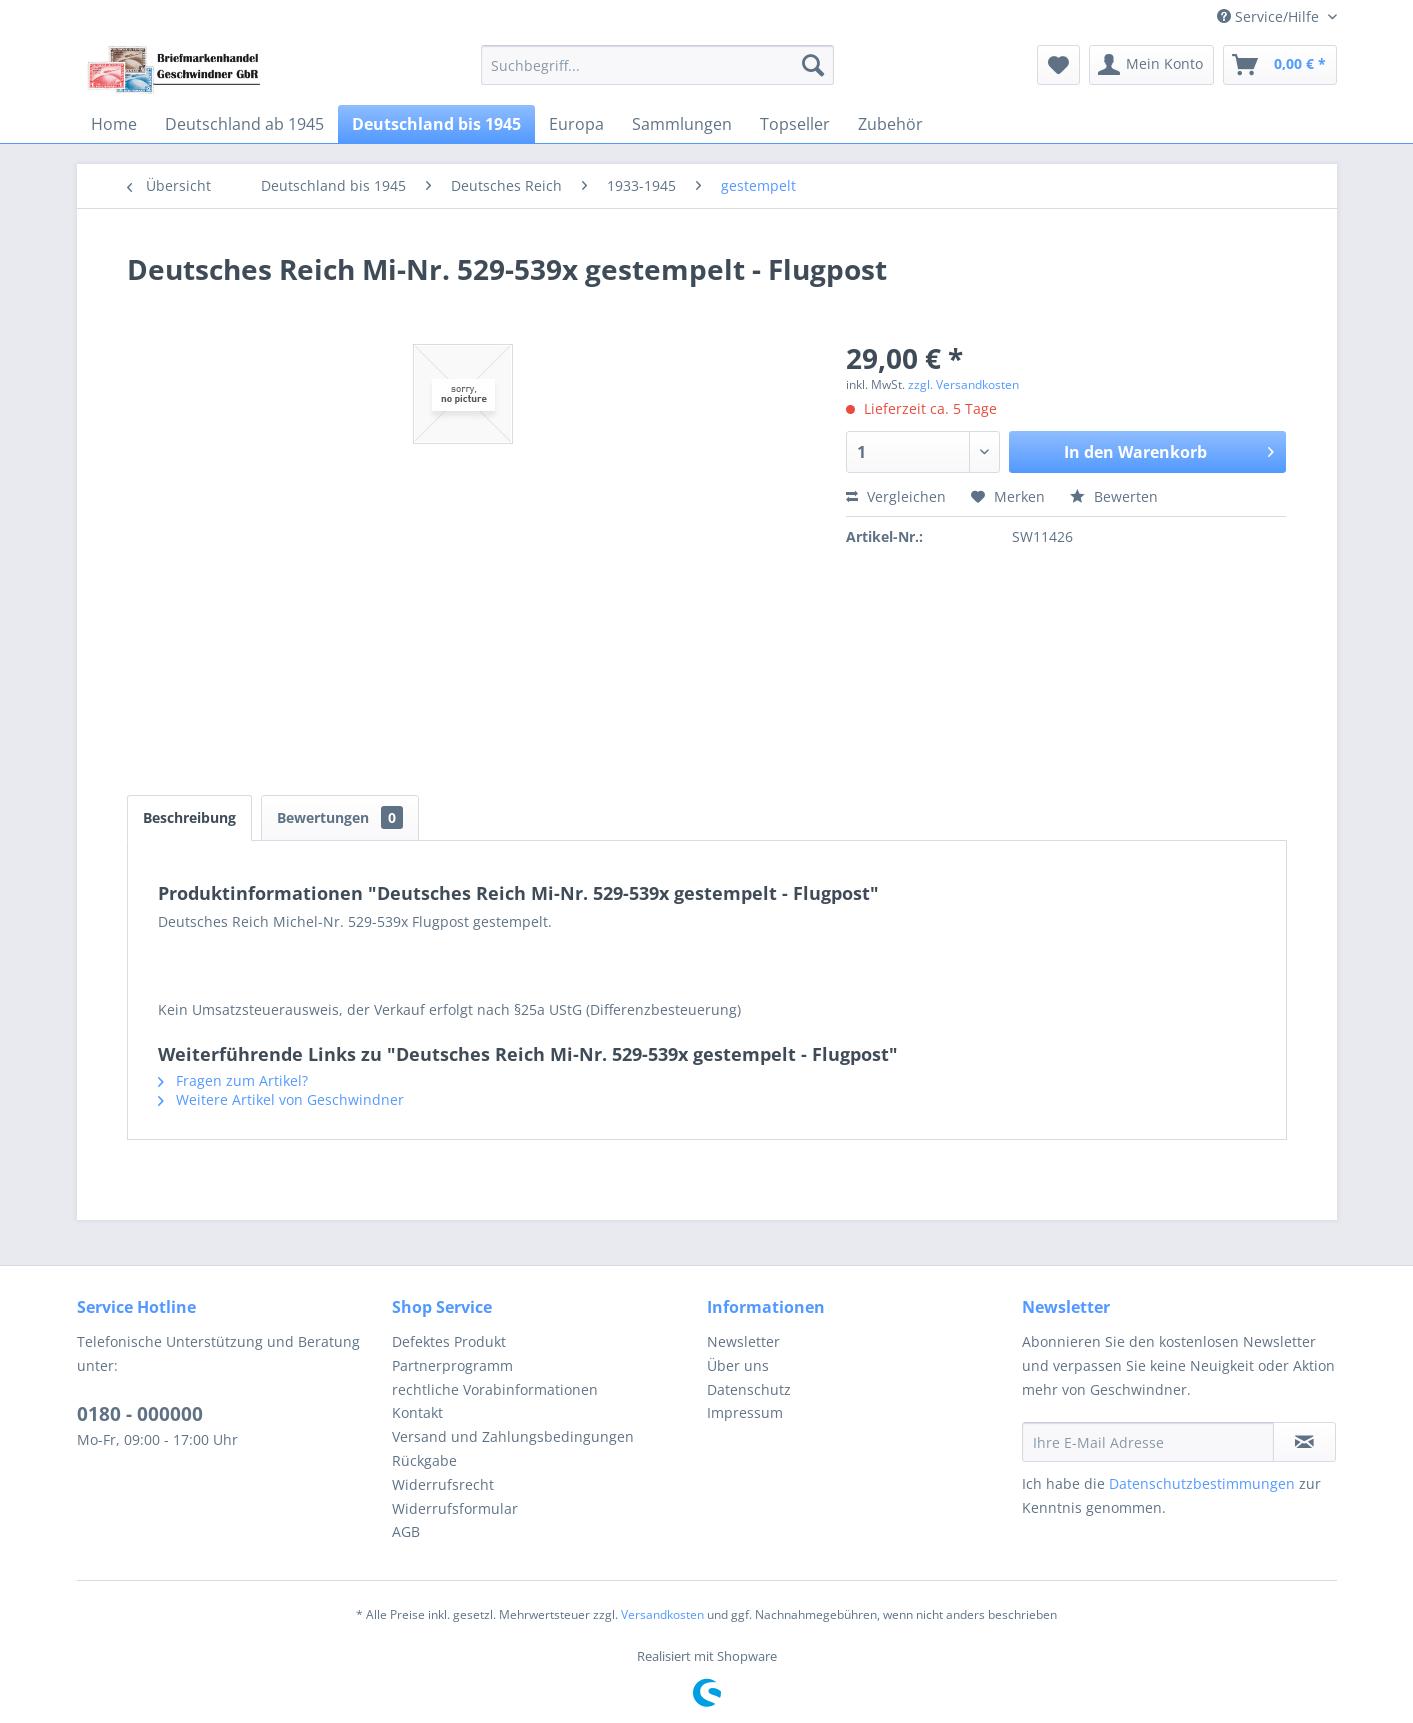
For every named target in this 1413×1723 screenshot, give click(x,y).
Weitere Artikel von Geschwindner (281, 1099)
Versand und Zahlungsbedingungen (513, 1436)
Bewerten (1114, 496)
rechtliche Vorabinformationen (495, 1389)
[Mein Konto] (1151, 65)
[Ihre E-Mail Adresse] (1148, 1442)
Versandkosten (662, 1614)
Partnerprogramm (452, 1365)
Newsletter (743, 1341)
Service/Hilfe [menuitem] (1270, 16)
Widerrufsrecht (443, 1484)
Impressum (745, 1412)
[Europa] (576, 124)
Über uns (738, 1365)
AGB (406, 1531)
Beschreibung (189, 817)
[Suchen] (813, 65)
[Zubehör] (890, 124)
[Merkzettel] (1058, 65)
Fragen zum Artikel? (233, 1080)
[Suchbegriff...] (657, 65)
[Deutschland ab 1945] (244, 124)
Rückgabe (424, 1460)
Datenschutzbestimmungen (1202, 1483)
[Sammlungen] (682, 124)
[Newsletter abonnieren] (1304, 1442)
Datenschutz (749, 1389)
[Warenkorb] (1280, 65)
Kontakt (417, 1412)
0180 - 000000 (140, 1414)
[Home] (114, 124)
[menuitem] (657, 65)
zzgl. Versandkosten (963, 384)
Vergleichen (896, 496)
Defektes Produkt (449, 1341)
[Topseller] (795, 124)
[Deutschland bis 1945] (436, 124)
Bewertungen (340, 817)
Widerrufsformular (455, 1508)
